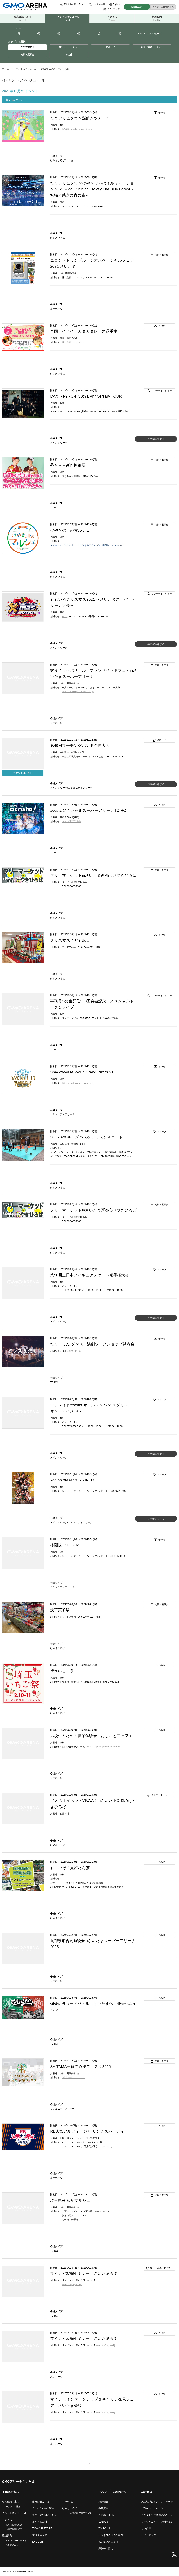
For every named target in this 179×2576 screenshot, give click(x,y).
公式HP (73, 1351)
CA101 (103, 2521)
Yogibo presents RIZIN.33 (72, 1480)
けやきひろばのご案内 (110, 2535)
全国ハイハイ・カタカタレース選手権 (83, 331)
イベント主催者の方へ (163, 7)
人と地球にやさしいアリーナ (157, 2501)
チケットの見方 (13, 2506)
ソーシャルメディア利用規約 (157, 2521)
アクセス (112, 18)
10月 (118, 33)
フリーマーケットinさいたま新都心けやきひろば (93, 875)
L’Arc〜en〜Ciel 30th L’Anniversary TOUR (86, 396)
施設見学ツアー (40, 2535)
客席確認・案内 (22, 18)
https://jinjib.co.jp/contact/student (103, 1746)
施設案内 (156, 18)
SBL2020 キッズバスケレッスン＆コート (86, 1137)
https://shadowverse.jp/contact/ (77, 1083)
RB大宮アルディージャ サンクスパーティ (87, 2131)
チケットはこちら (23, 772)
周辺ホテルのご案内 (43, 2508)
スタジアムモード (14, 2545)
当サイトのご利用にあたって (157, 2514)
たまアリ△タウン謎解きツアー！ (80, 118)
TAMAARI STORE (43, 2528)
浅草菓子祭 (59, 1610)
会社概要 (146, 2492)
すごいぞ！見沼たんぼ (70, 1868)
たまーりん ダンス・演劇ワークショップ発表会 (92, 1344)
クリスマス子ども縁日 (70, 940)
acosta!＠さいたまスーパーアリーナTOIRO (88, 810)
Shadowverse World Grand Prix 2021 (82, 1072)
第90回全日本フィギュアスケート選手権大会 (89, 1275)
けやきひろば (69, 2508)
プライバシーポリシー (153, 2508)
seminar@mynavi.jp (72, 2284)
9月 (99, 33)
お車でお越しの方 (14, 2529)
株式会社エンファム (72, 342)
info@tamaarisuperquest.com (77, 129)
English (114, 4)
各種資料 (103, 2508)
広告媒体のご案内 (108, 2541)
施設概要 (103, 2501)
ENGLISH (37, 2541)
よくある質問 (39, 2521)
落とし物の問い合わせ (72, 4)
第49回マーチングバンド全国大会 (79, 745)
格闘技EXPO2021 (65, 1545)
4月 (18, 33)
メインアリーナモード (16, 2540)
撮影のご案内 (105, 2548)
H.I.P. (64, 616)
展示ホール (106, 2514)
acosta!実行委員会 (71, 821)
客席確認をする (155, 439)
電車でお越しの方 (14, 2524)
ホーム (5, 69)
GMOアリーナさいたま (18, 2481)
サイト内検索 (97, 4)
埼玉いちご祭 (62, 1671)
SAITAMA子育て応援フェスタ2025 (80, 2066)
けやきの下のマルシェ (70, 530)
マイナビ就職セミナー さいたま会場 (83, 2273)
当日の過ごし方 (40, 2501)
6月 (58, 33)
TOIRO (67, 2501)
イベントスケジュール (150, 33)
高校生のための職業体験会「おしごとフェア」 (91, 1736)
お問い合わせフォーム (73, 2077)
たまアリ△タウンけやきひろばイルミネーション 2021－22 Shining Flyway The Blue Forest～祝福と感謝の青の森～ (92, 189)
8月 (79, 33)
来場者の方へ (137, 7)
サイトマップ (111, 9)
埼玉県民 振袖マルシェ (70, 2200)
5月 (38, 33)
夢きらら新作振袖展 (67, 465)
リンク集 (146, 2528)
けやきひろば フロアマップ (78, 2513)
